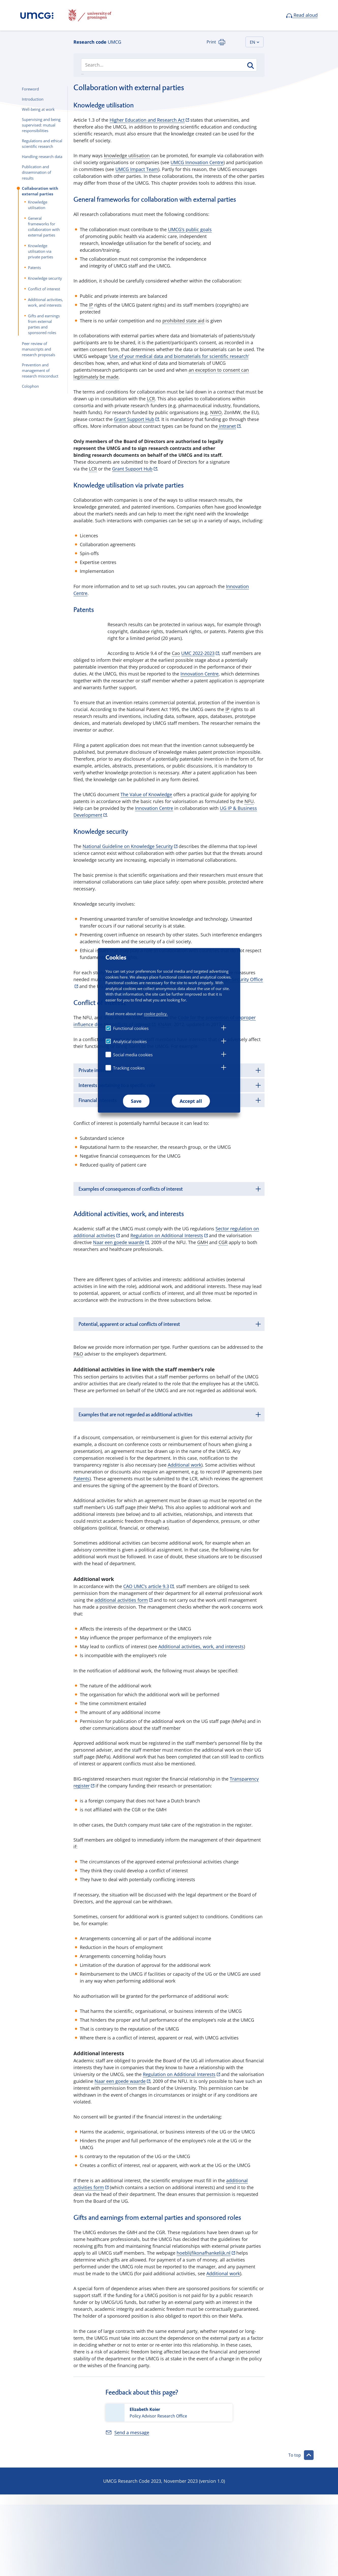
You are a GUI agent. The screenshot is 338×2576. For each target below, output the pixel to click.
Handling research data (42, 156)
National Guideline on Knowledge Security (128, 860)
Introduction (32, 99)
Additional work (184, 1517)
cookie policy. (156, 1013)
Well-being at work (38, 109)
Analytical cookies (130, 1041)
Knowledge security (45, 278)
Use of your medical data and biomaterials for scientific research (179, 370)
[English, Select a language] (254, 42)
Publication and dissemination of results (36, 172)
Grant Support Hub (134, 433)
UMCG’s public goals (190, 243)
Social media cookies (133, 1055)
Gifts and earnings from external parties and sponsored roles (44, 324)
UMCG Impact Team (131, 176)
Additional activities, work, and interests (45, 302)
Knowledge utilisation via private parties (40, 251)
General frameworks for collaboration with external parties (44, 227)
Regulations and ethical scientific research (42, 143)
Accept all (191, 1101)
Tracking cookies (129, 1068)
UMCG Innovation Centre (134, 169)
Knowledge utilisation (37, 204)
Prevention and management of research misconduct (40, 370)
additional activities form (121, 1652)
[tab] (224, 1028)
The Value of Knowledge (146, 808)
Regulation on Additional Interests (166, 1249)
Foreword (30, 88)
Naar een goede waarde (118, 1256)
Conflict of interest (44, 288)
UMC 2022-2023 (197, 667)
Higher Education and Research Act (147, 120)
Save (136, 1101)
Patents (34, 267)
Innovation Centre (199, 687)
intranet (227, 440)
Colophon (30, 386)
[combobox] (169, 64)
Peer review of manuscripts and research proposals (38, 349)
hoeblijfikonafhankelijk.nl (204, 2305)
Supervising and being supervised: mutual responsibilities (41, 125)
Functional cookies (131, 1028)
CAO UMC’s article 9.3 (146, 1638)
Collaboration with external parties (40, 191)
